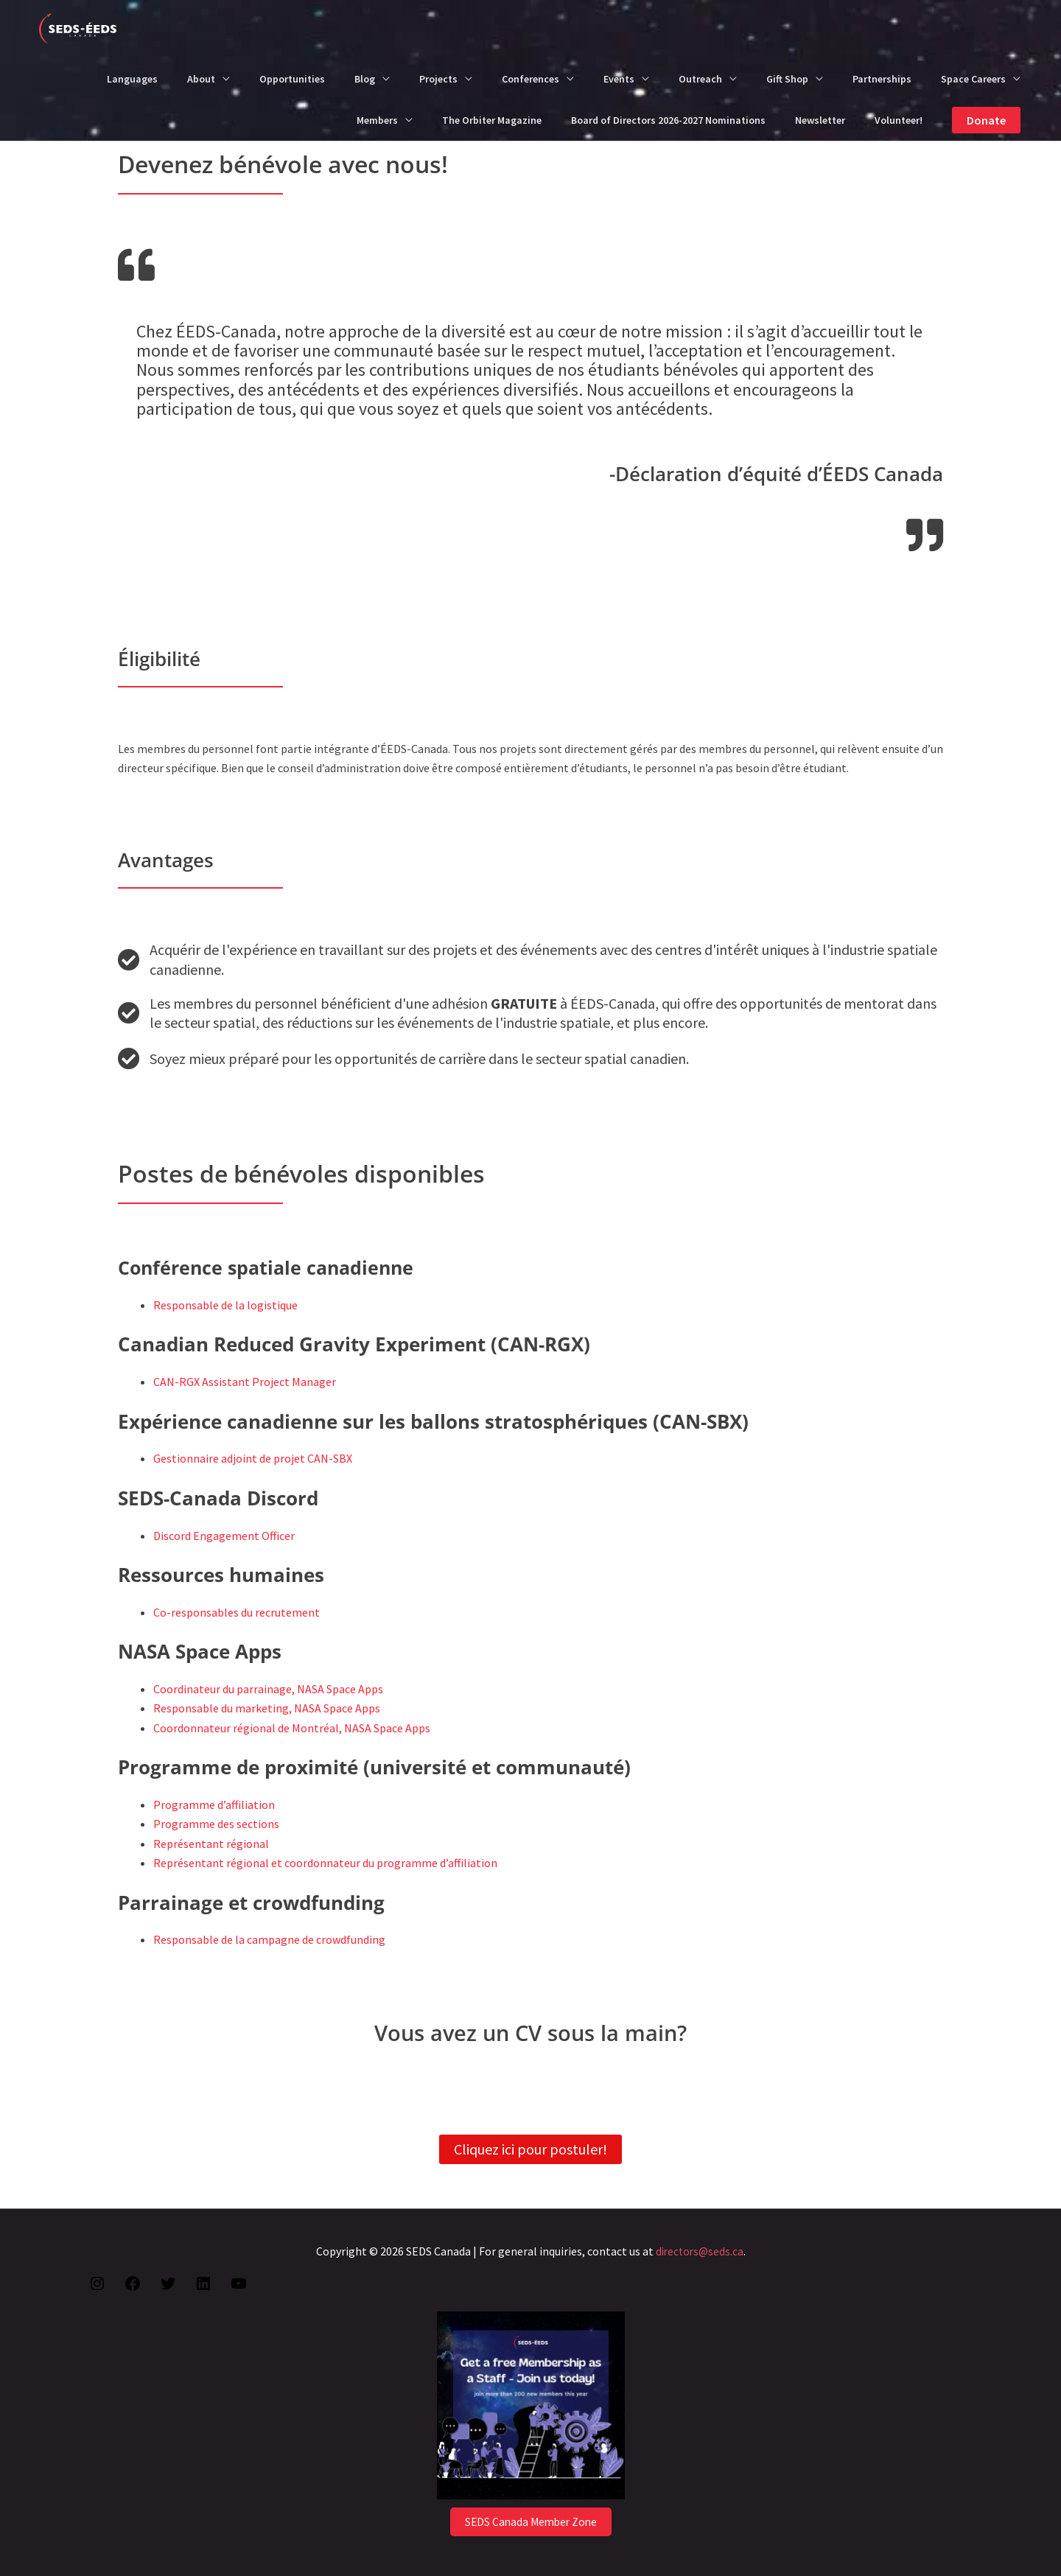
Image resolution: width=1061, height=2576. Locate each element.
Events (618, 78)
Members (377, 120)
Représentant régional (211, 1843)
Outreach (700, 78)
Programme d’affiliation (214, 1804)
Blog (364, 78)
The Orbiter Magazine (492, 120)
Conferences (530, 78)
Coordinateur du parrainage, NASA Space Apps (268, 1688)
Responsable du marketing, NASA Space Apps (266, 1708)
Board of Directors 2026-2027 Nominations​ (668, 120)
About (201, 78)
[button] (986, 120)
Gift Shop (787, 78)
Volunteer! (898, 120)
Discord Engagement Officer (224, 1535)
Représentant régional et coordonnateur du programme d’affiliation (325, 1862)
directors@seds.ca (699, 2251)
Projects (438, 78)
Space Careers (973, 78)
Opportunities (292, 78)
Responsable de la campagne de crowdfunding (269, 1939)
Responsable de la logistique (225, 1305)
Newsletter (820, 120)
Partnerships (881, 78)
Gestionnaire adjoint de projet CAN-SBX (252, 1458)
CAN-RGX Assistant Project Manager (244, 1381)
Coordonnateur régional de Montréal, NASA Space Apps (291, 1728)
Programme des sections (216, 1823)
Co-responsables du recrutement (236, 1612)
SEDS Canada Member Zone (530, 2521)
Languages (132, 78)
